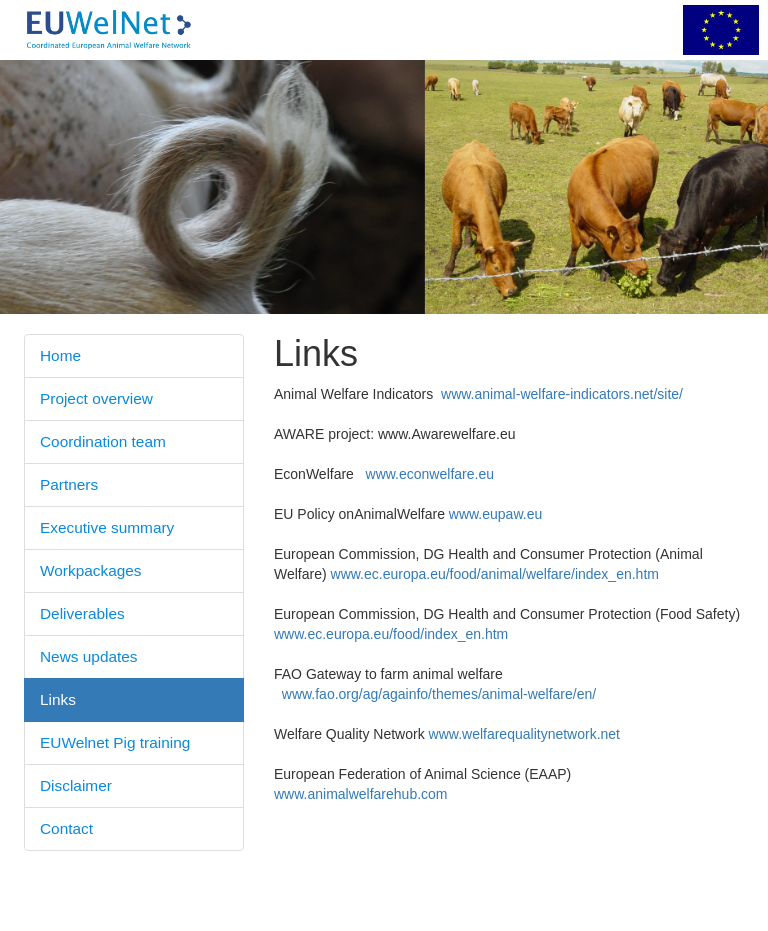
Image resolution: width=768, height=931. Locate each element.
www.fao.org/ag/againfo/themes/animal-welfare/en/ (439, 694)
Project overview (96, 398)
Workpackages (91, 570)
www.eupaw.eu (495, 514)
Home (60, 355)
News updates (89, 656)
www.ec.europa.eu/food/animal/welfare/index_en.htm (495, 574)
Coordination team (103, 441)
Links (58, 699)
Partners (69, 484)
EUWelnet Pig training (115, 742)
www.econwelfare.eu (430, 474)
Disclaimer (76, 785)
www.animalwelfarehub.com (361, 794)
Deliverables (82, 613)
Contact (66, 828)
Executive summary (107, 527)
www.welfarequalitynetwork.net (524, 734)
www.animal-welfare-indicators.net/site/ (562, 394)
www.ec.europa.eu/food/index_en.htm (391, 634)
